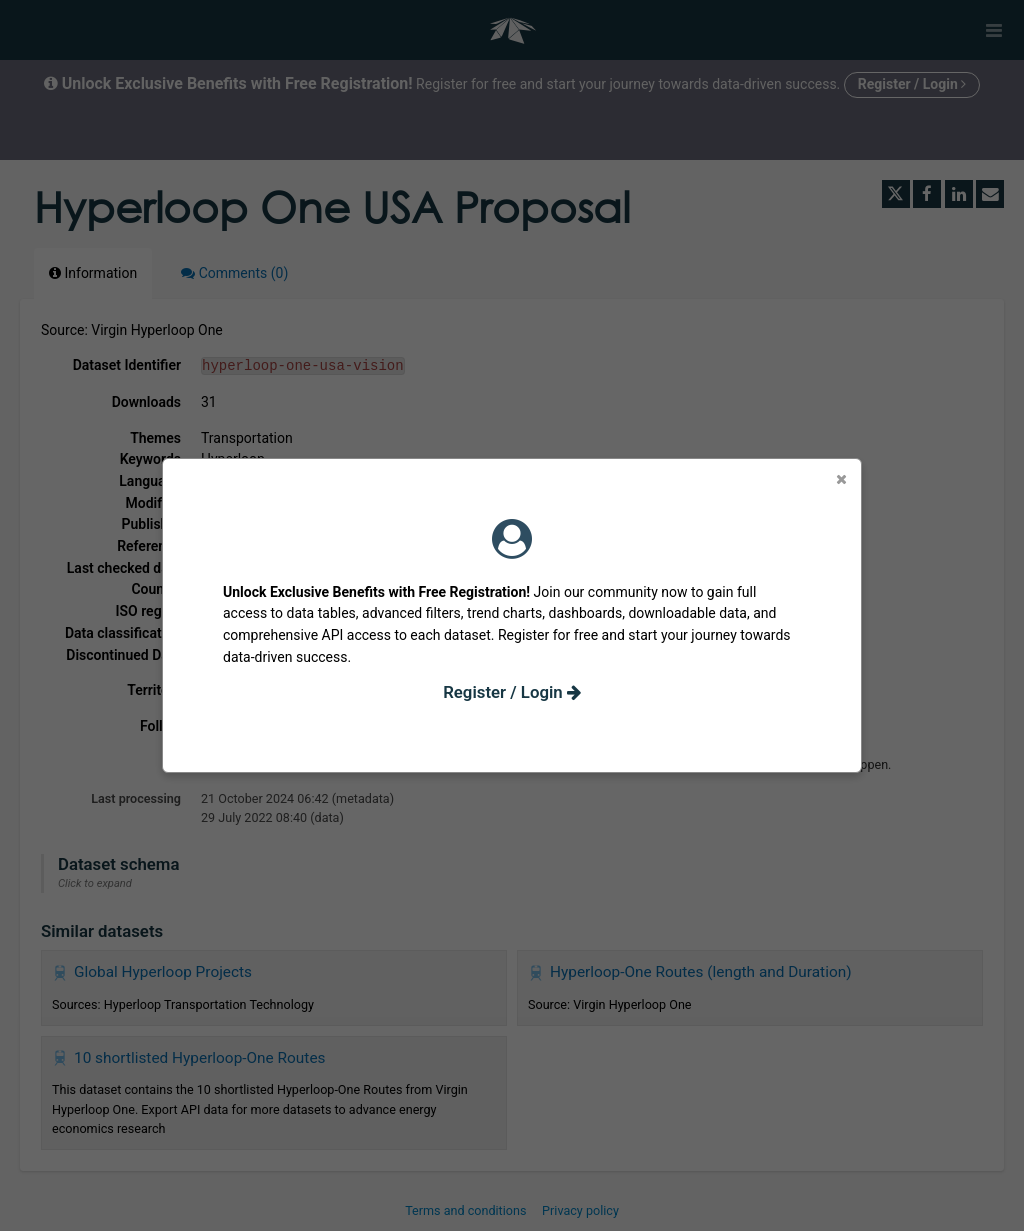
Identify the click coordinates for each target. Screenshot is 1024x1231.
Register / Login (512, 692)
